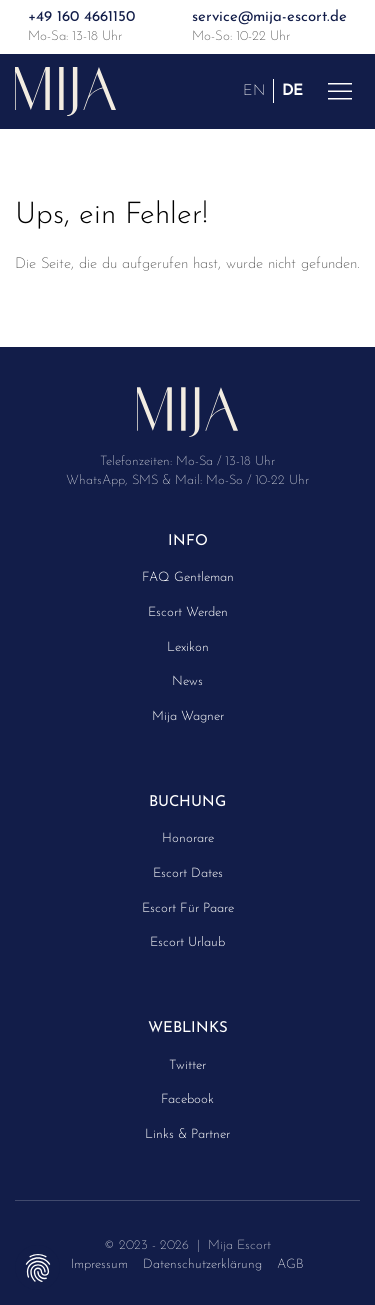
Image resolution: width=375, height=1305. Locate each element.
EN (254, 90)
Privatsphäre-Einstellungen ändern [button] (37, 1267)
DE (292, 90)
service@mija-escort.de (269, 17)
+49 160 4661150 (81, 17)
